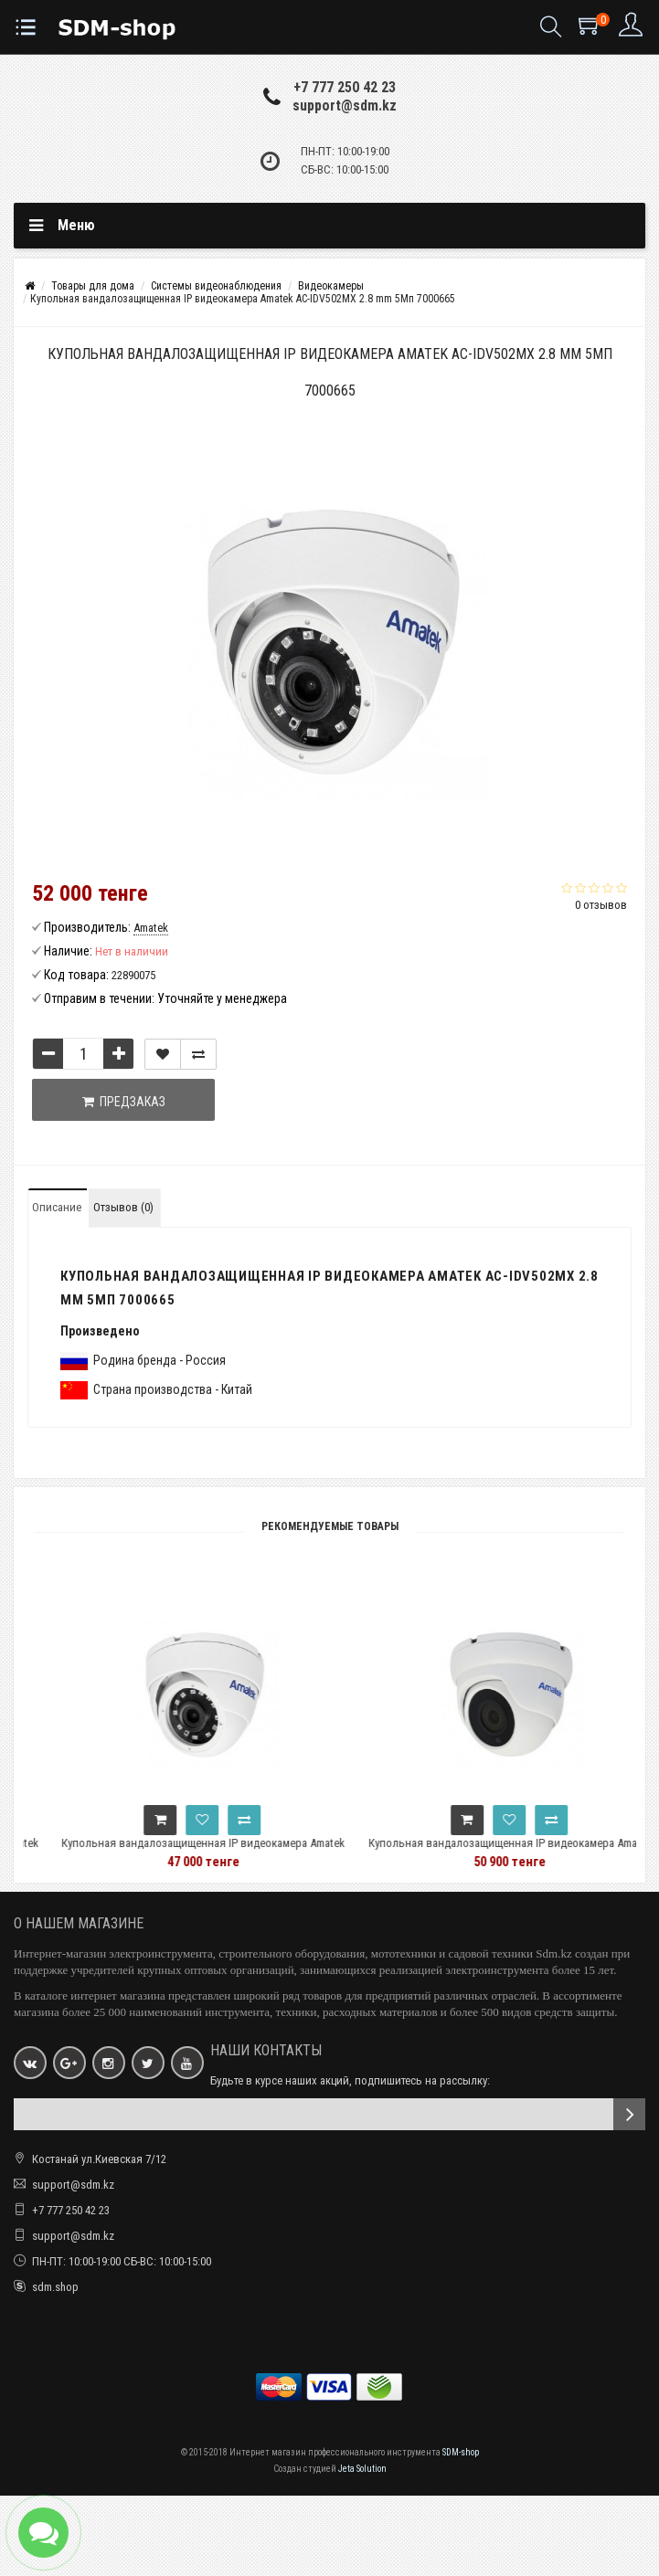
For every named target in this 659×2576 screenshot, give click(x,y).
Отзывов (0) (123, 1207)
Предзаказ (123, 1101)
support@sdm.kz (344, 105)
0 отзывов (601, 905)
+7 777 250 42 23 (344, 87)
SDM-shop (460, 2452)
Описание (56, 1207)
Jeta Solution (362, 2469)
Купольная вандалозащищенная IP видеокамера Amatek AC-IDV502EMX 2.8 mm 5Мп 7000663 (230, 1851)
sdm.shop (55, 2287)
